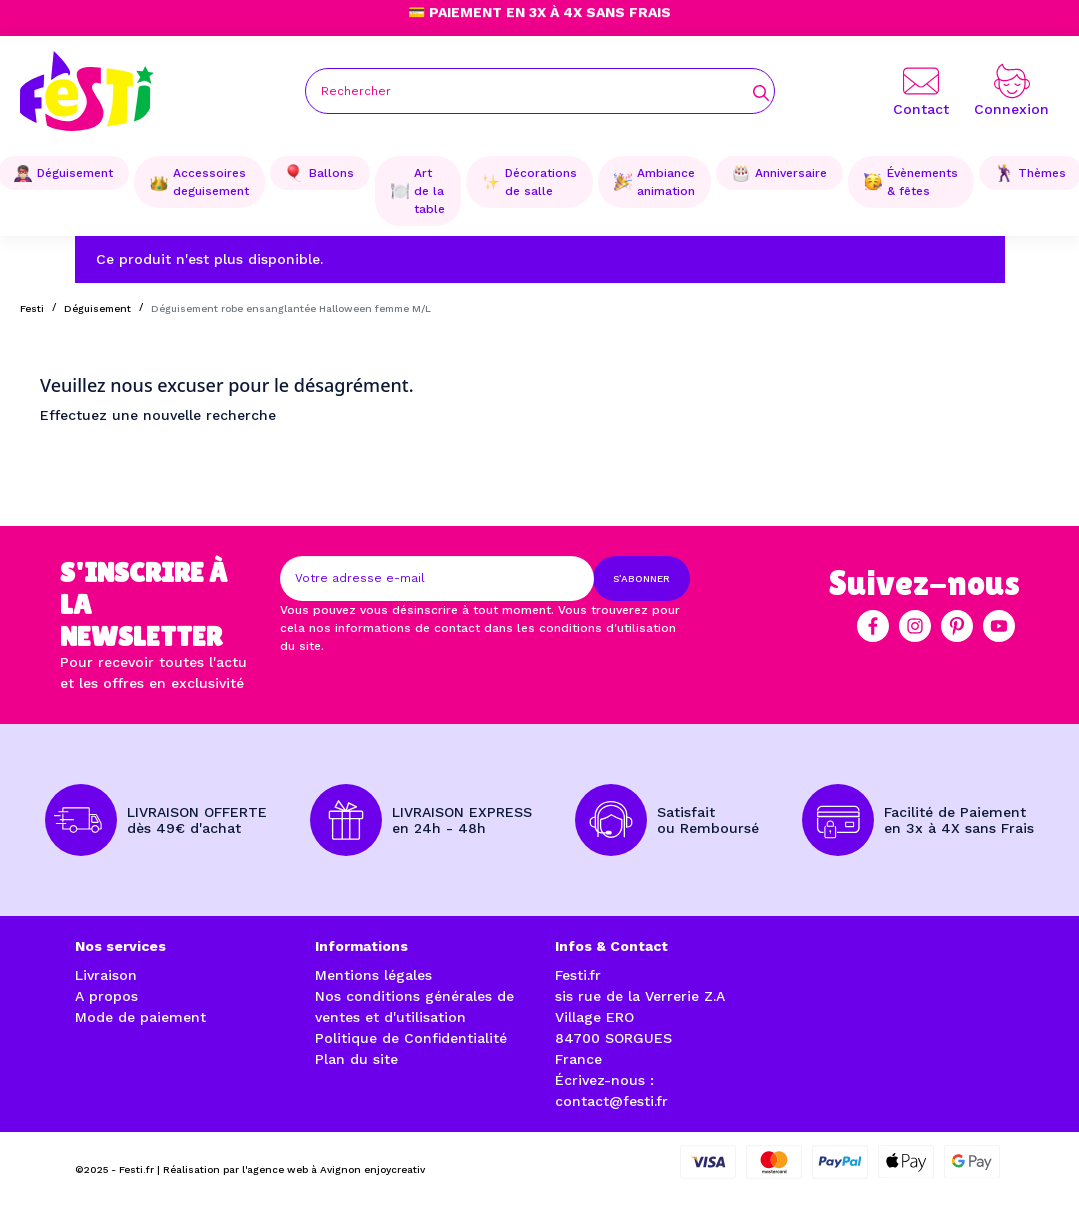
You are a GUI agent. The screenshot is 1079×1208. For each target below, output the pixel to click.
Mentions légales (373, 975)
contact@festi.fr (611, 1101)
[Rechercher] (540, 91)
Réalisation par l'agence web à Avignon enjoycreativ (294, 1169)
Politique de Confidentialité (411, 1038)
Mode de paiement (140, 1017)
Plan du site (356, 1059)
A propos (106, 996)
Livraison (106, 975)
